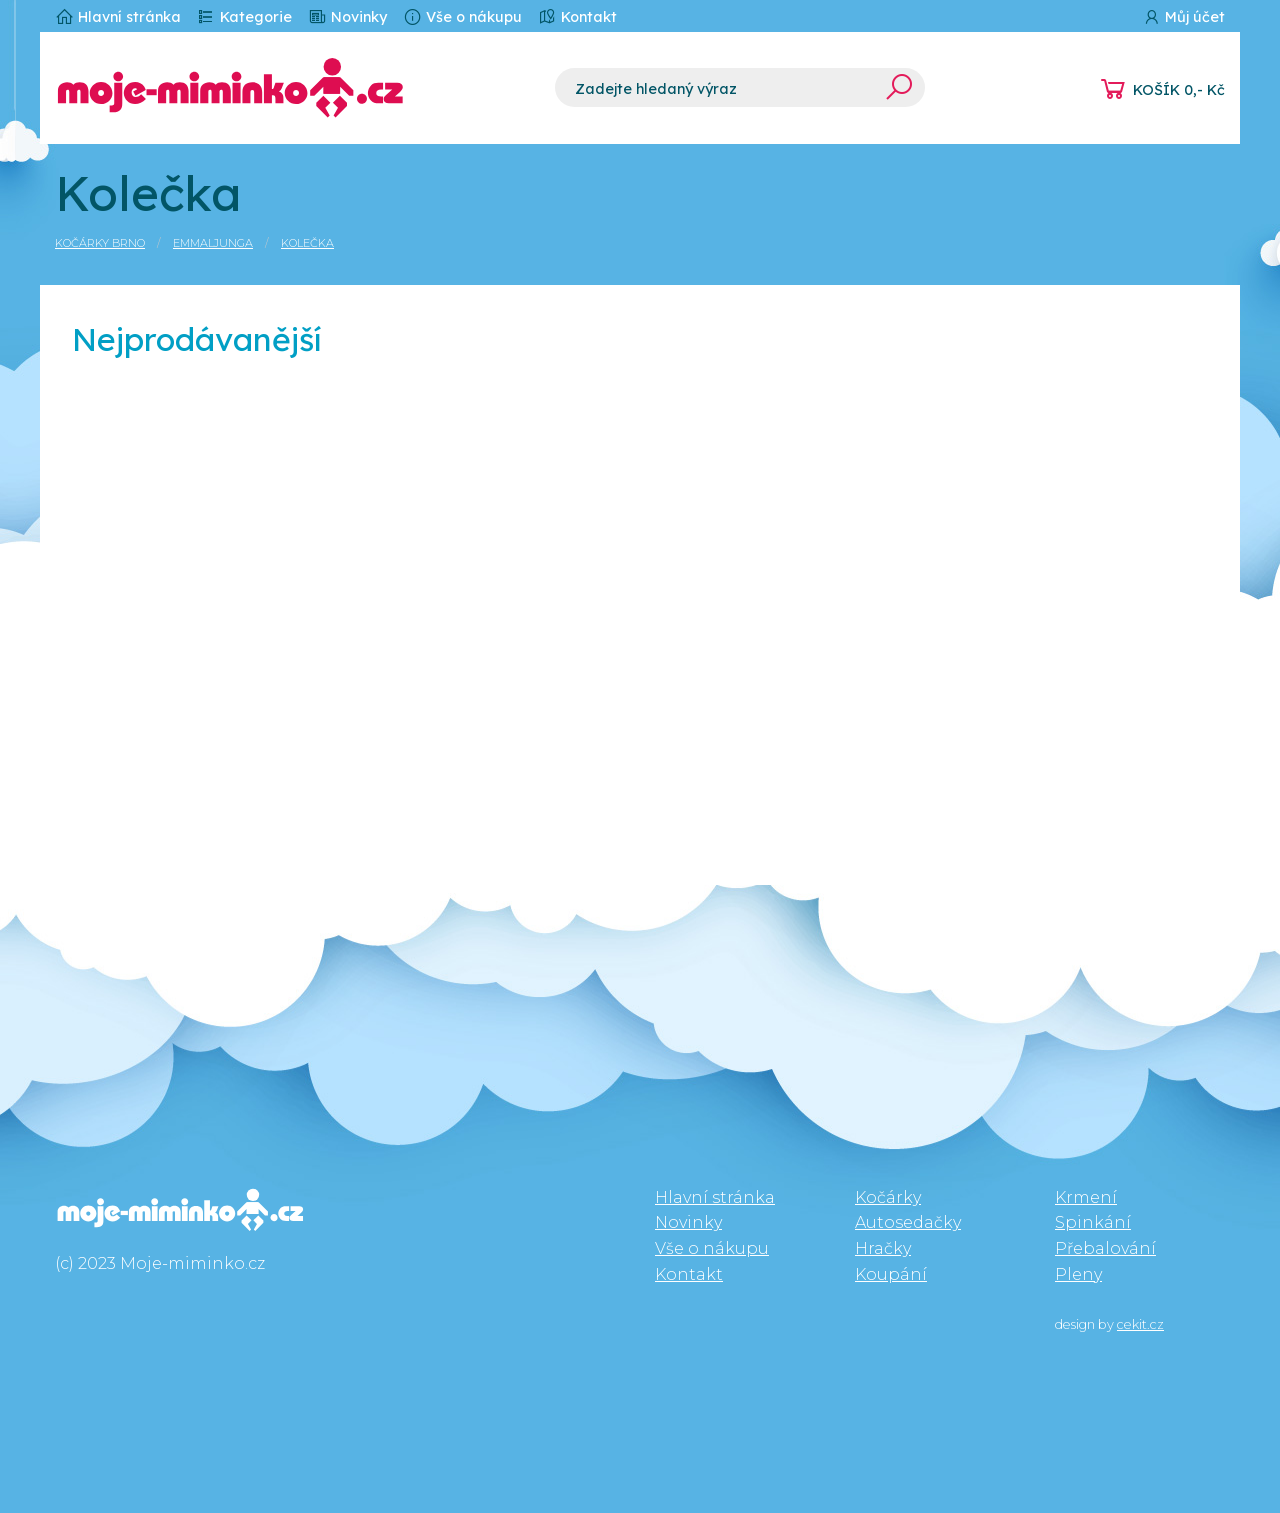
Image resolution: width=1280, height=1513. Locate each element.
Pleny (1078, 1274)
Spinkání (1093, 1222)
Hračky (883, 1248)
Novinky (347, 16)
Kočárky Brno (100, 243)
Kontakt (577, 16)
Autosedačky (908, 1222)
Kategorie (244, 16)
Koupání (891, 1274)
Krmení (1086, 1197)
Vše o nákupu (462, 16)
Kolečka (307, 243)
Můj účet (1183, 16)
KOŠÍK (1179, 90)
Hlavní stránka (118, 16)
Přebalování (1105, 1248)
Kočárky (888, 1197)
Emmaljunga (213, 243)
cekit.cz (1140, 1324)
